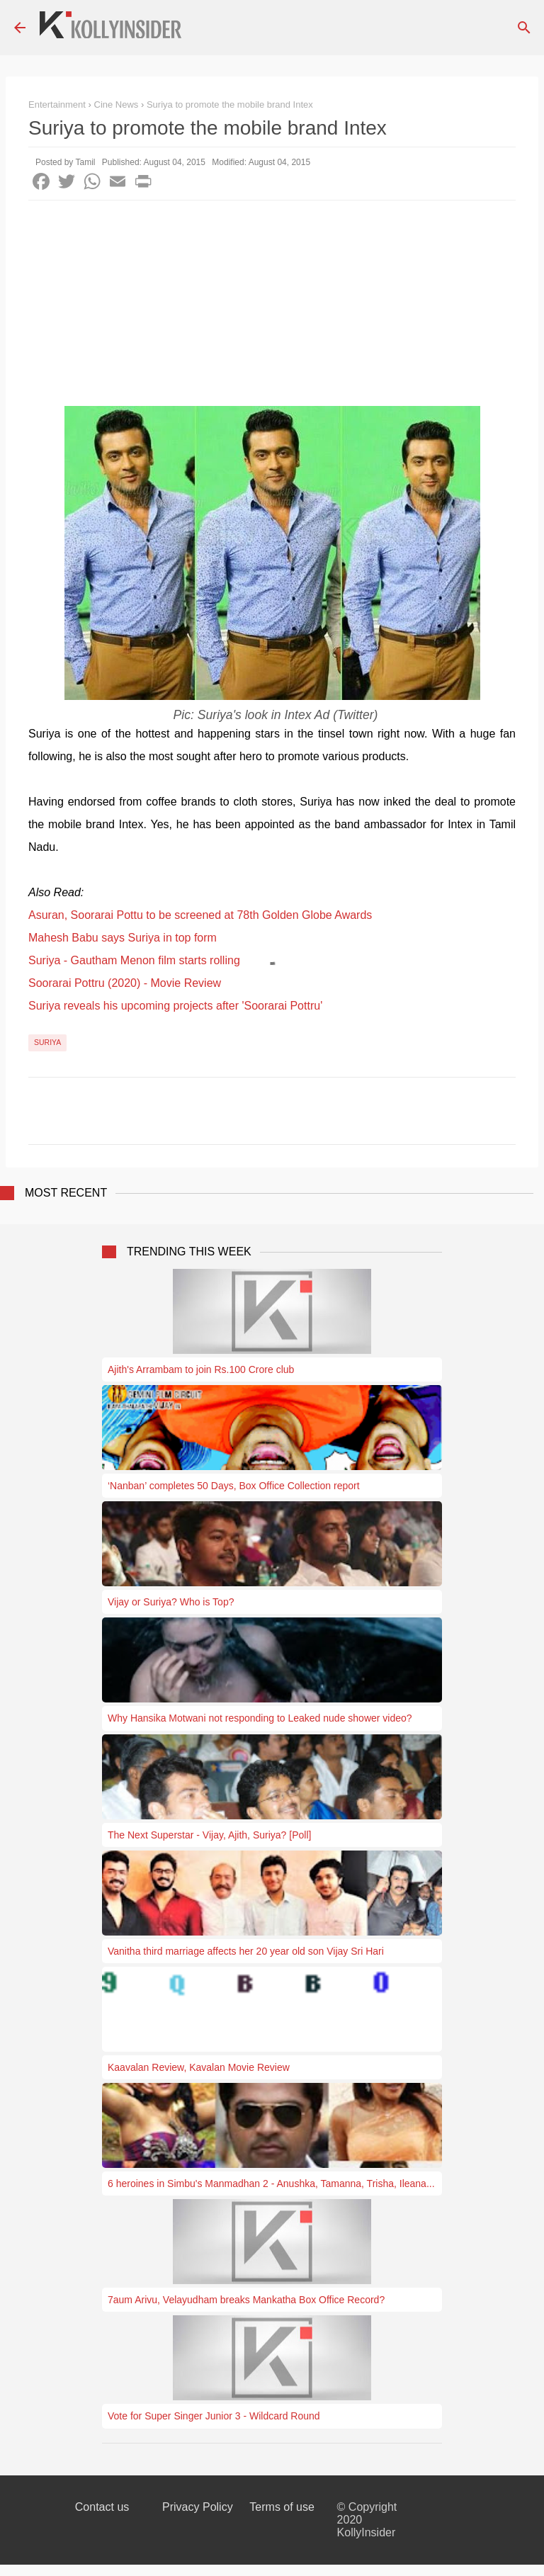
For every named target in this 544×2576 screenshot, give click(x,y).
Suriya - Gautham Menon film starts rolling (134, 960)
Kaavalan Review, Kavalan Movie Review (199, 2067)
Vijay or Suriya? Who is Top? (171, 1602)
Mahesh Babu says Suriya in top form (122, 938)
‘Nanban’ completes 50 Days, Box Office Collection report (234, 1485)
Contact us (102, 2507)
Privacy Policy (197, 2507)
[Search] (524, 28)
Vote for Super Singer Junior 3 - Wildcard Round (214, 2416)
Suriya (47, 1042)
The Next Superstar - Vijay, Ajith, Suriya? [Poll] (209, 1835)
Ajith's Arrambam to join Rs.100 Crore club (201, 1369)
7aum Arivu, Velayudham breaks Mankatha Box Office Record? (246, 2299)
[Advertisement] (272, 307)
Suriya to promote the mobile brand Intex (230, 104)
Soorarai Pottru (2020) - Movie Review (124, 983)
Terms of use (281, 2507)
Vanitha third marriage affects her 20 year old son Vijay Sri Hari (246, 1951)
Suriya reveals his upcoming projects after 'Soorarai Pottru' (175, 1006)
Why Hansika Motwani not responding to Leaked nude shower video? (260, 1718)
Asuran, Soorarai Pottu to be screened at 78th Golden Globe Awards (200, 915)
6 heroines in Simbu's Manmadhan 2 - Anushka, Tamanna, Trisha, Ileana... (271, 2183)
